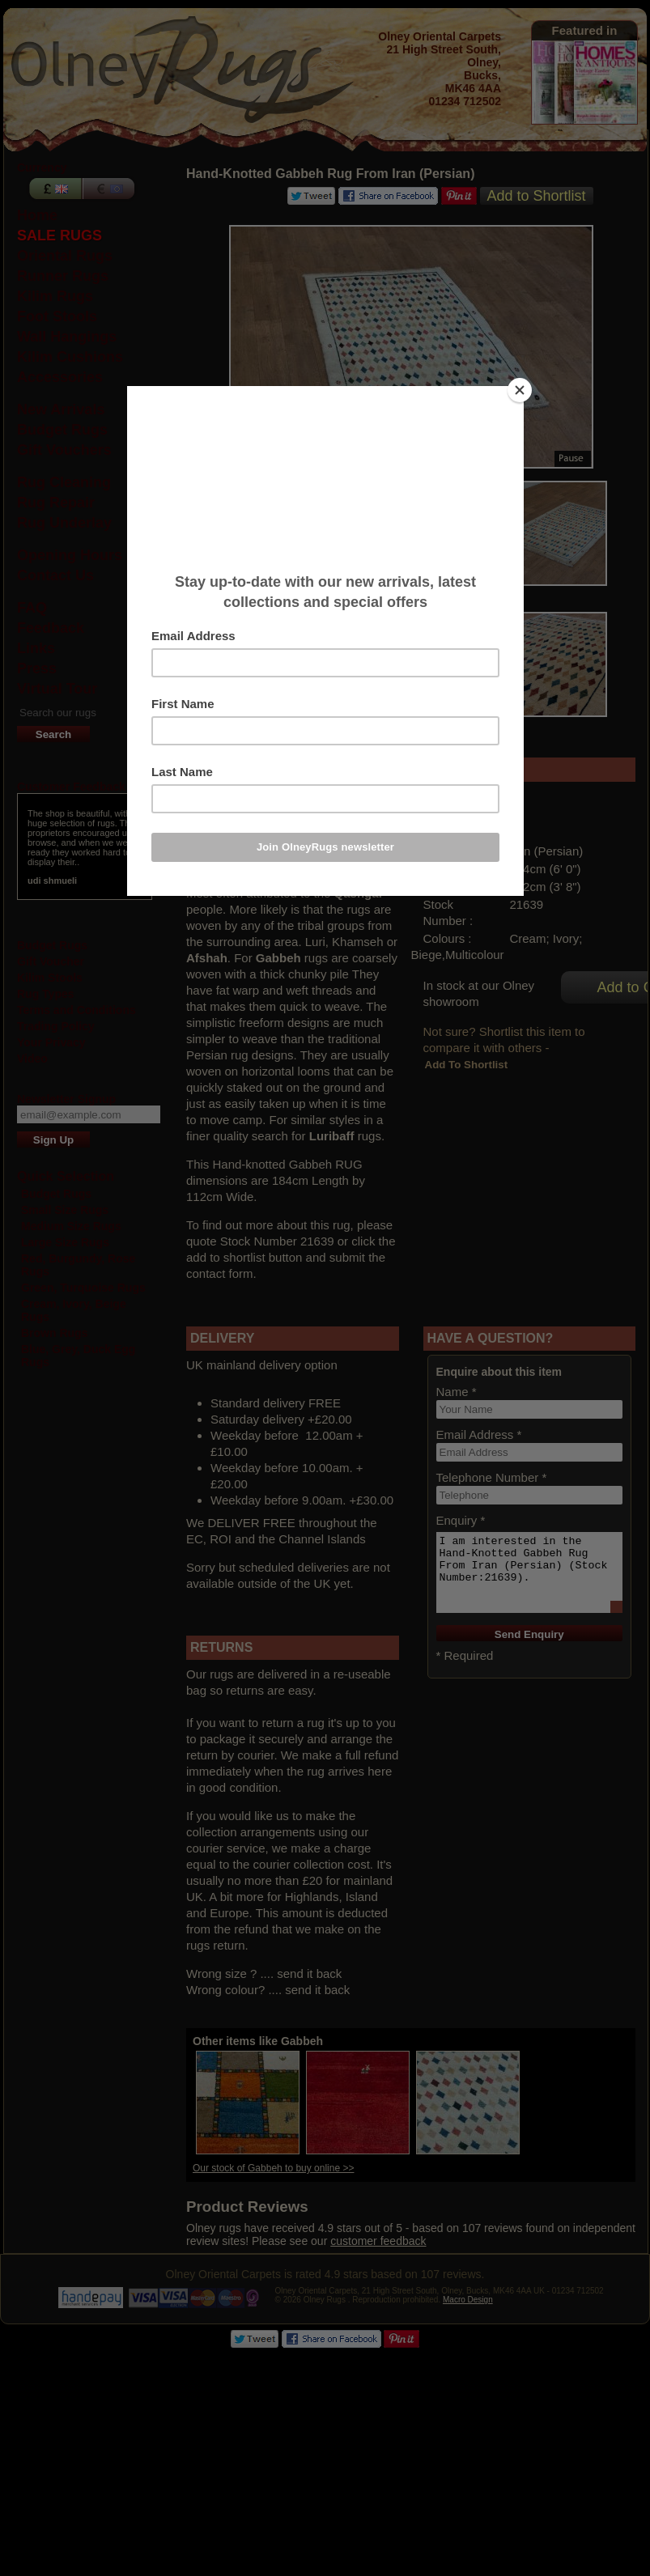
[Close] (520, 390)
